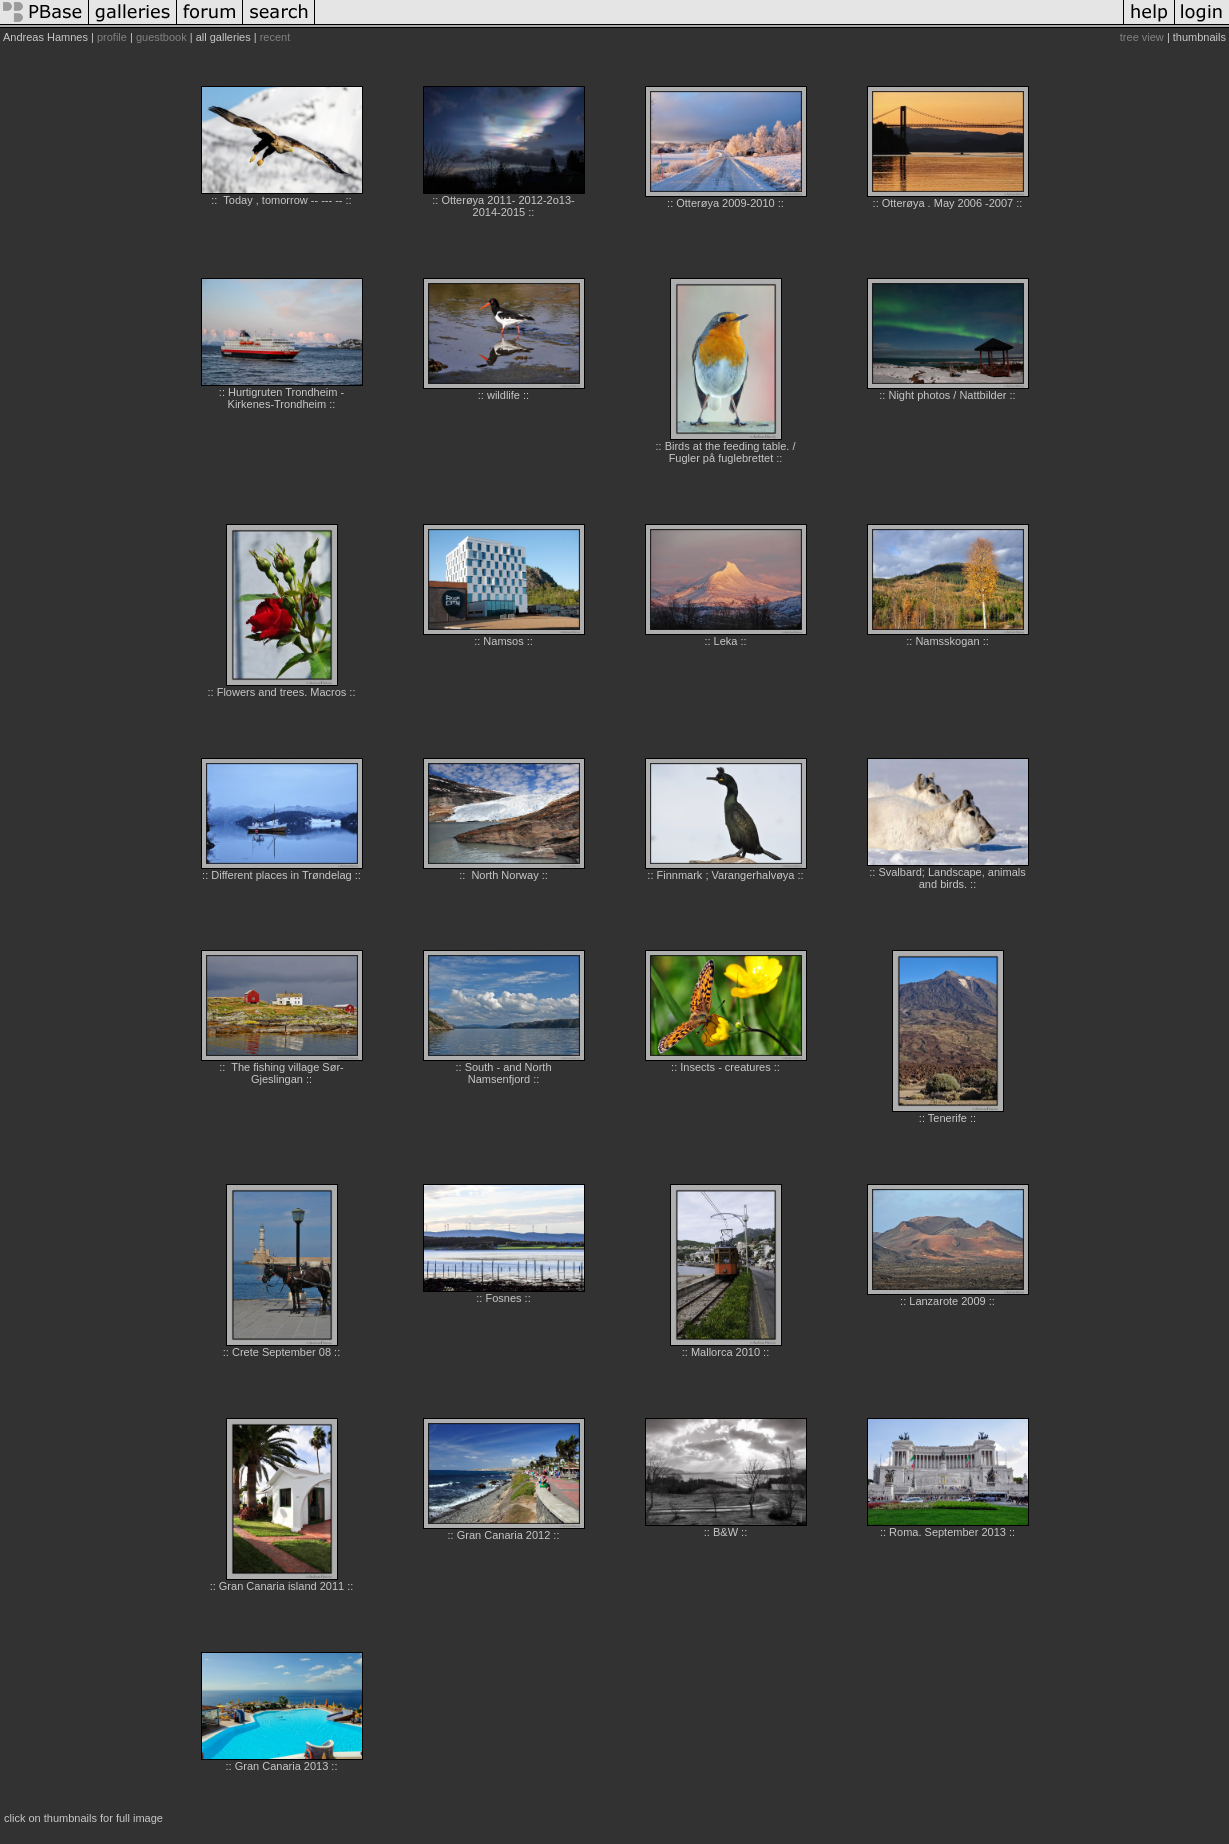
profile (112, 37)
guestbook (161, 37)
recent (275, 37)
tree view (1142, 37)
